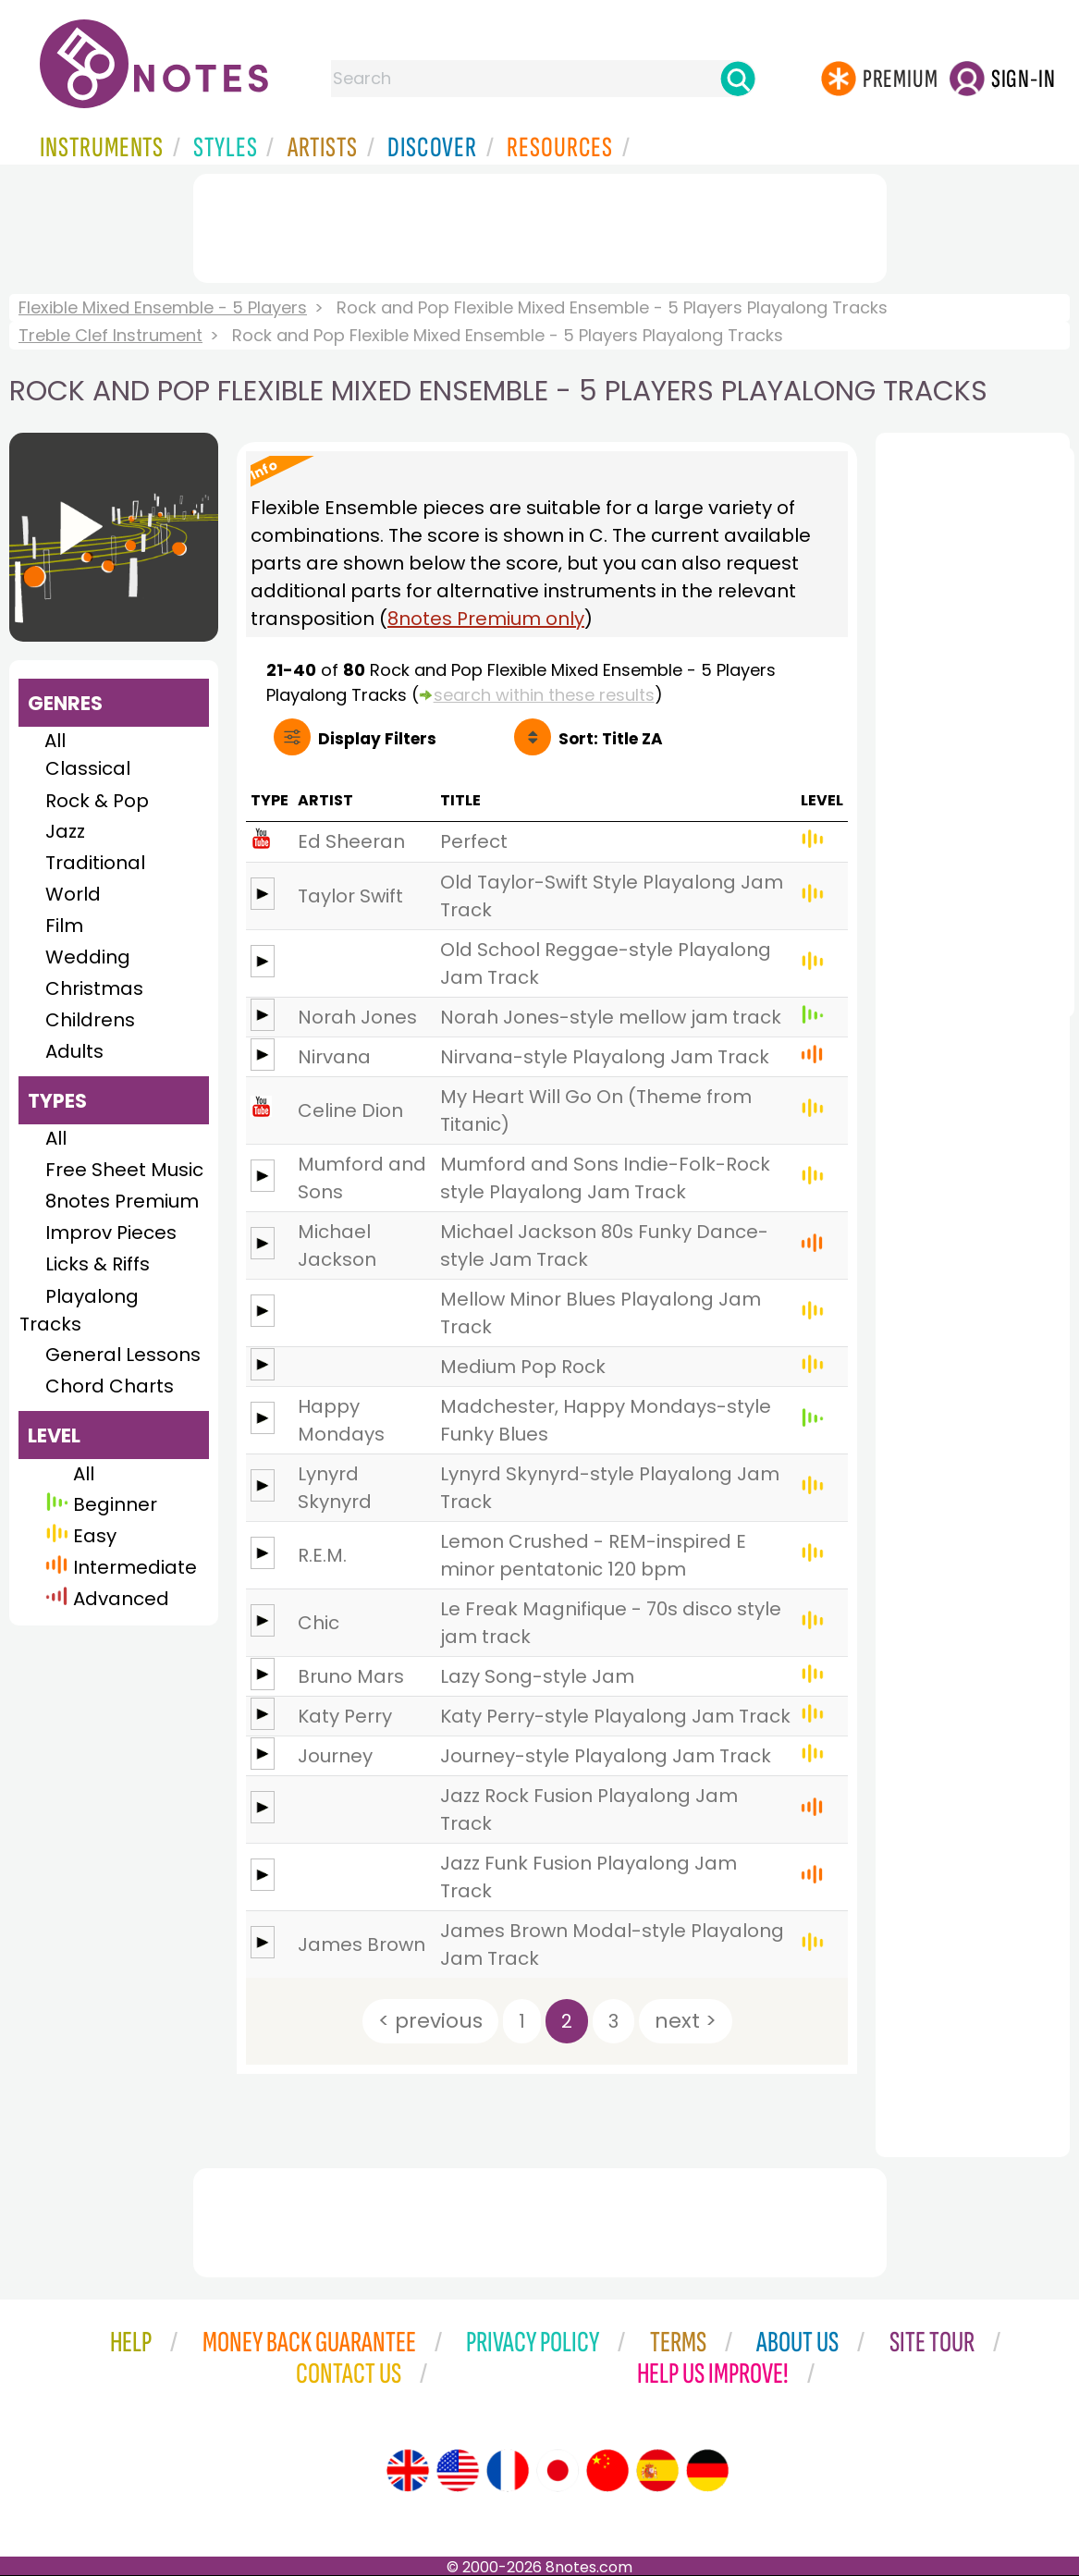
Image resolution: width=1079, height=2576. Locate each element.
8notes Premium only (485, 619)
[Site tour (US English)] (458, 2470)
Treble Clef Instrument (110, 335)
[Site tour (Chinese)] (607, 2470)
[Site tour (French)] (507, 2470)
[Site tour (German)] (707, 2470)
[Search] (737, 78)
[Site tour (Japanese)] (557, 2470)
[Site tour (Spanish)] (657, 2470)
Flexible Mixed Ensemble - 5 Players (162, 307)
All (55, 741)
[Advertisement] (540, 224)
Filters (377, 739)
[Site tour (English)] (408, 2470)
